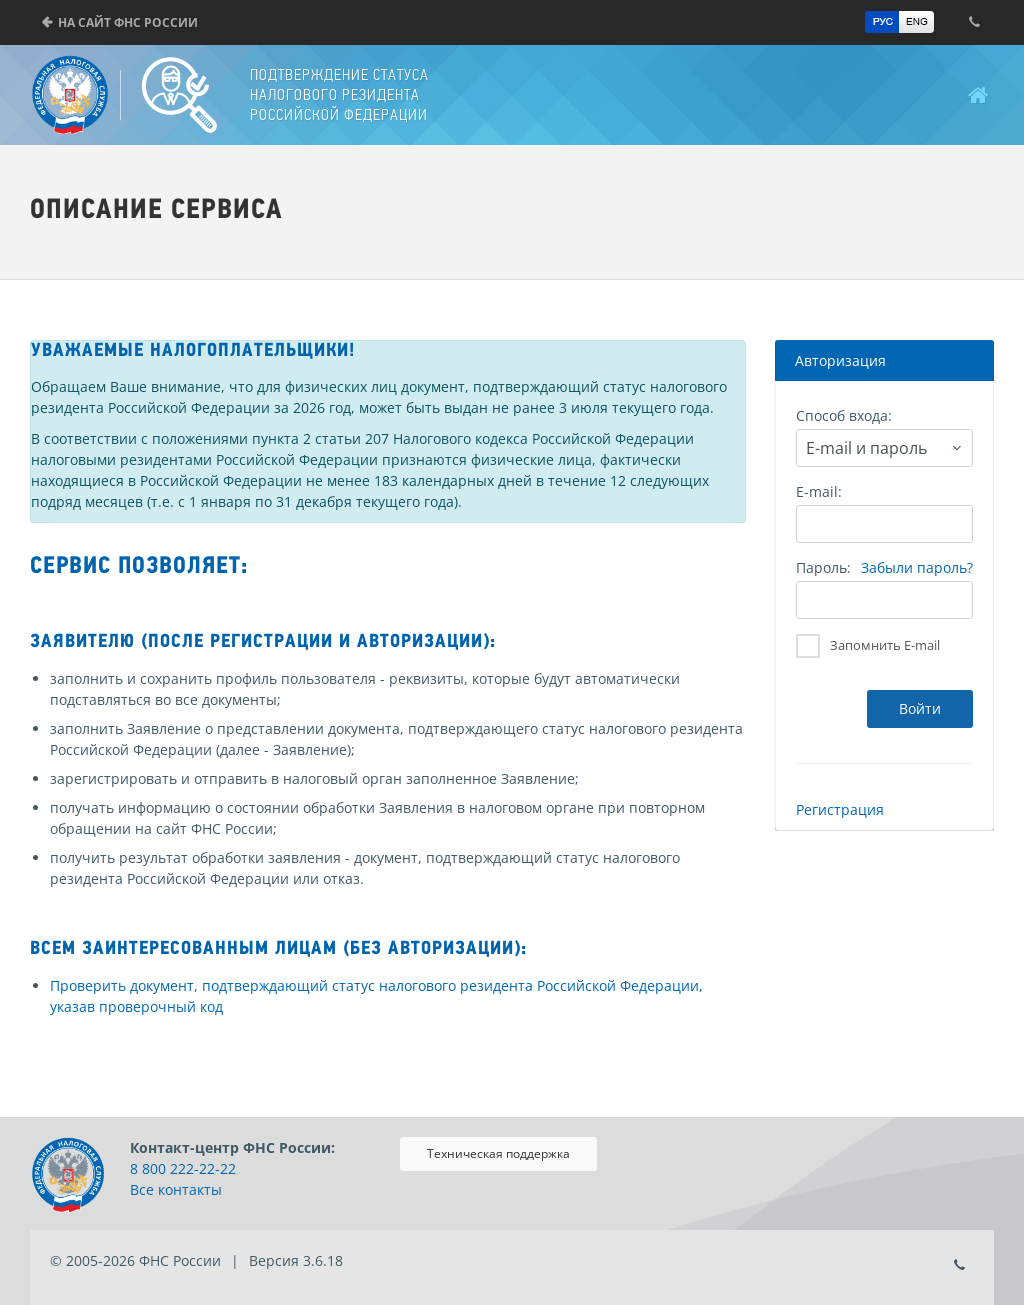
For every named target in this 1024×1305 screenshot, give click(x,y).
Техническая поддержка (498, 1153)
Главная (978, 95)
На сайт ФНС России (128, 22)
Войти (920, 708)
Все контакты (176, 1189)
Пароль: (884, 567)
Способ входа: (844, 415)
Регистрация (840, 809)
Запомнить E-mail (885, 645)
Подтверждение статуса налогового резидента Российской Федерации (339, 95)
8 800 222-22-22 (183, 1168)
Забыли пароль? (917, 567)
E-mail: (819, 491)
